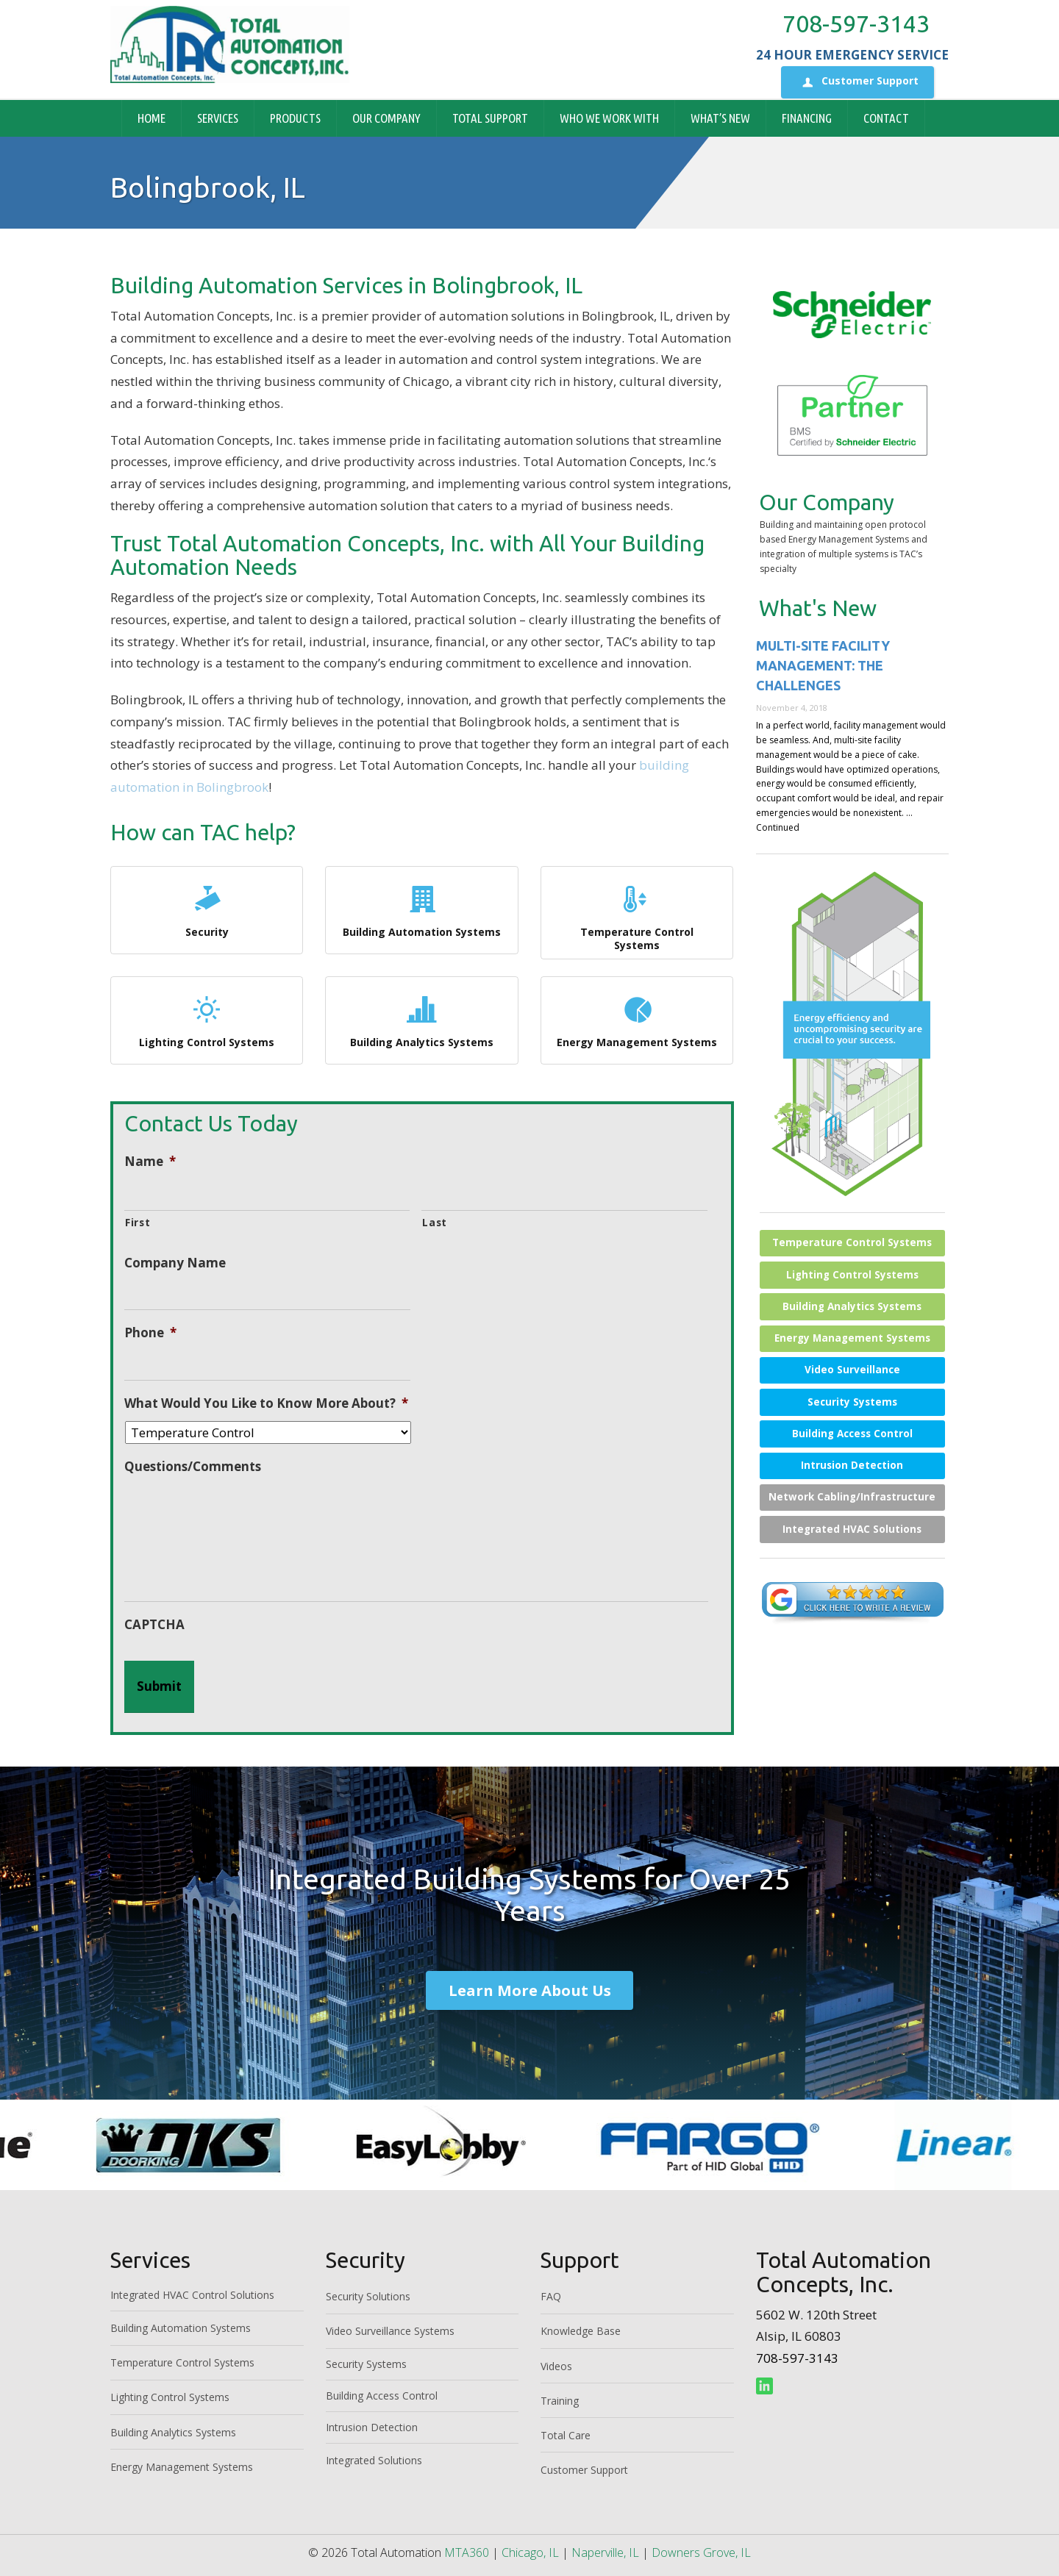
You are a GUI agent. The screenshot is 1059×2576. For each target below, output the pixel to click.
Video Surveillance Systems (390, 2331)
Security (206, 909)
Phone (150, 1333)
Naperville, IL (605, 2552)
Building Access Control (852, 1433)
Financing (807, 118)
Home (151, 118)
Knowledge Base (581, 2331)
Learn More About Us (530, 1990)
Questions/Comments (192, 1467)
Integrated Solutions (374, 2460)
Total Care (566, 2435)
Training (560, 2401)
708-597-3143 (856, 24)
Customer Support (857, 82)
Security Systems (852, 1402)
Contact (886, 118)
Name (150, 1161)
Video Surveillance (852, 1369)
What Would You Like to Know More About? (266, 1403)
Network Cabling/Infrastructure (852, 1496)
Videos (556, 2366)
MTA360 (466, 2552)
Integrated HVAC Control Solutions (192, 2295)
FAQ (551, 2296)
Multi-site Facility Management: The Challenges (823, 665)
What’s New (720, 118)
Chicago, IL (530, 2552)
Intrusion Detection (852, 1465)
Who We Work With (609, 118)
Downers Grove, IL (701, 2552)
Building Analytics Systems (421, 1020)
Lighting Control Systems (206, 1020)
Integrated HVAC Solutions (851, 1529)
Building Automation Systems (421, 909)
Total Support (490, 118)
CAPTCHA (154, 1625)
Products (295, 118)
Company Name (175, 1263)
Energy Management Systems (637, 1020)
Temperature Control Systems (637, 916)
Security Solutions (368, 2296)
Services (217, 118)
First (137, 1222)
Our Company (386, 118)
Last (434, 1222)
